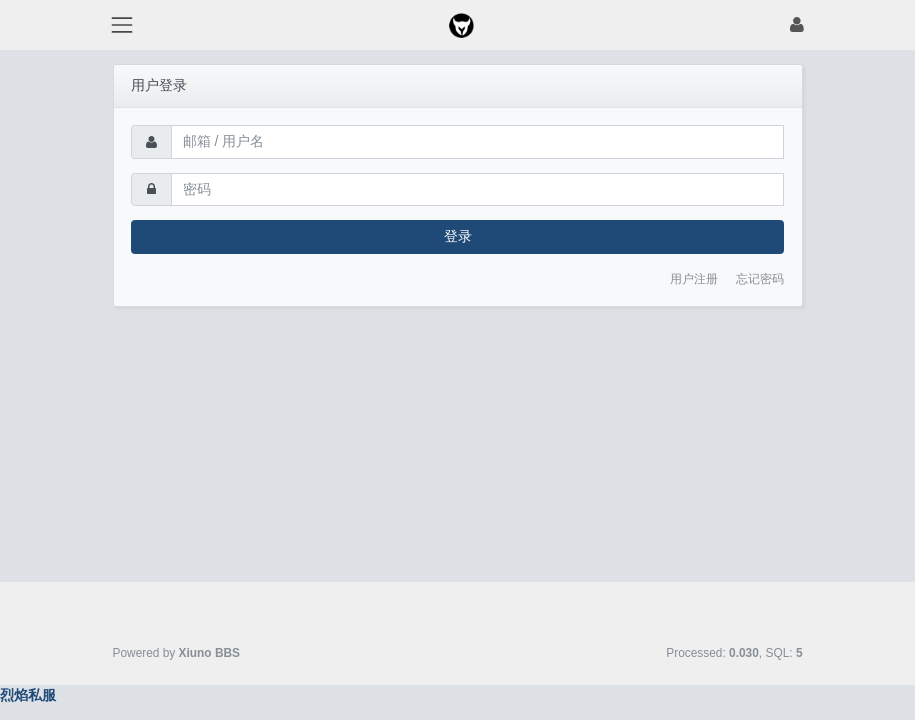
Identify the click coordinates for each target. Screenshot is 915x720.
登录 (458, 236)
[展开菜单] (122, 24)
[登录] (797, 24)
